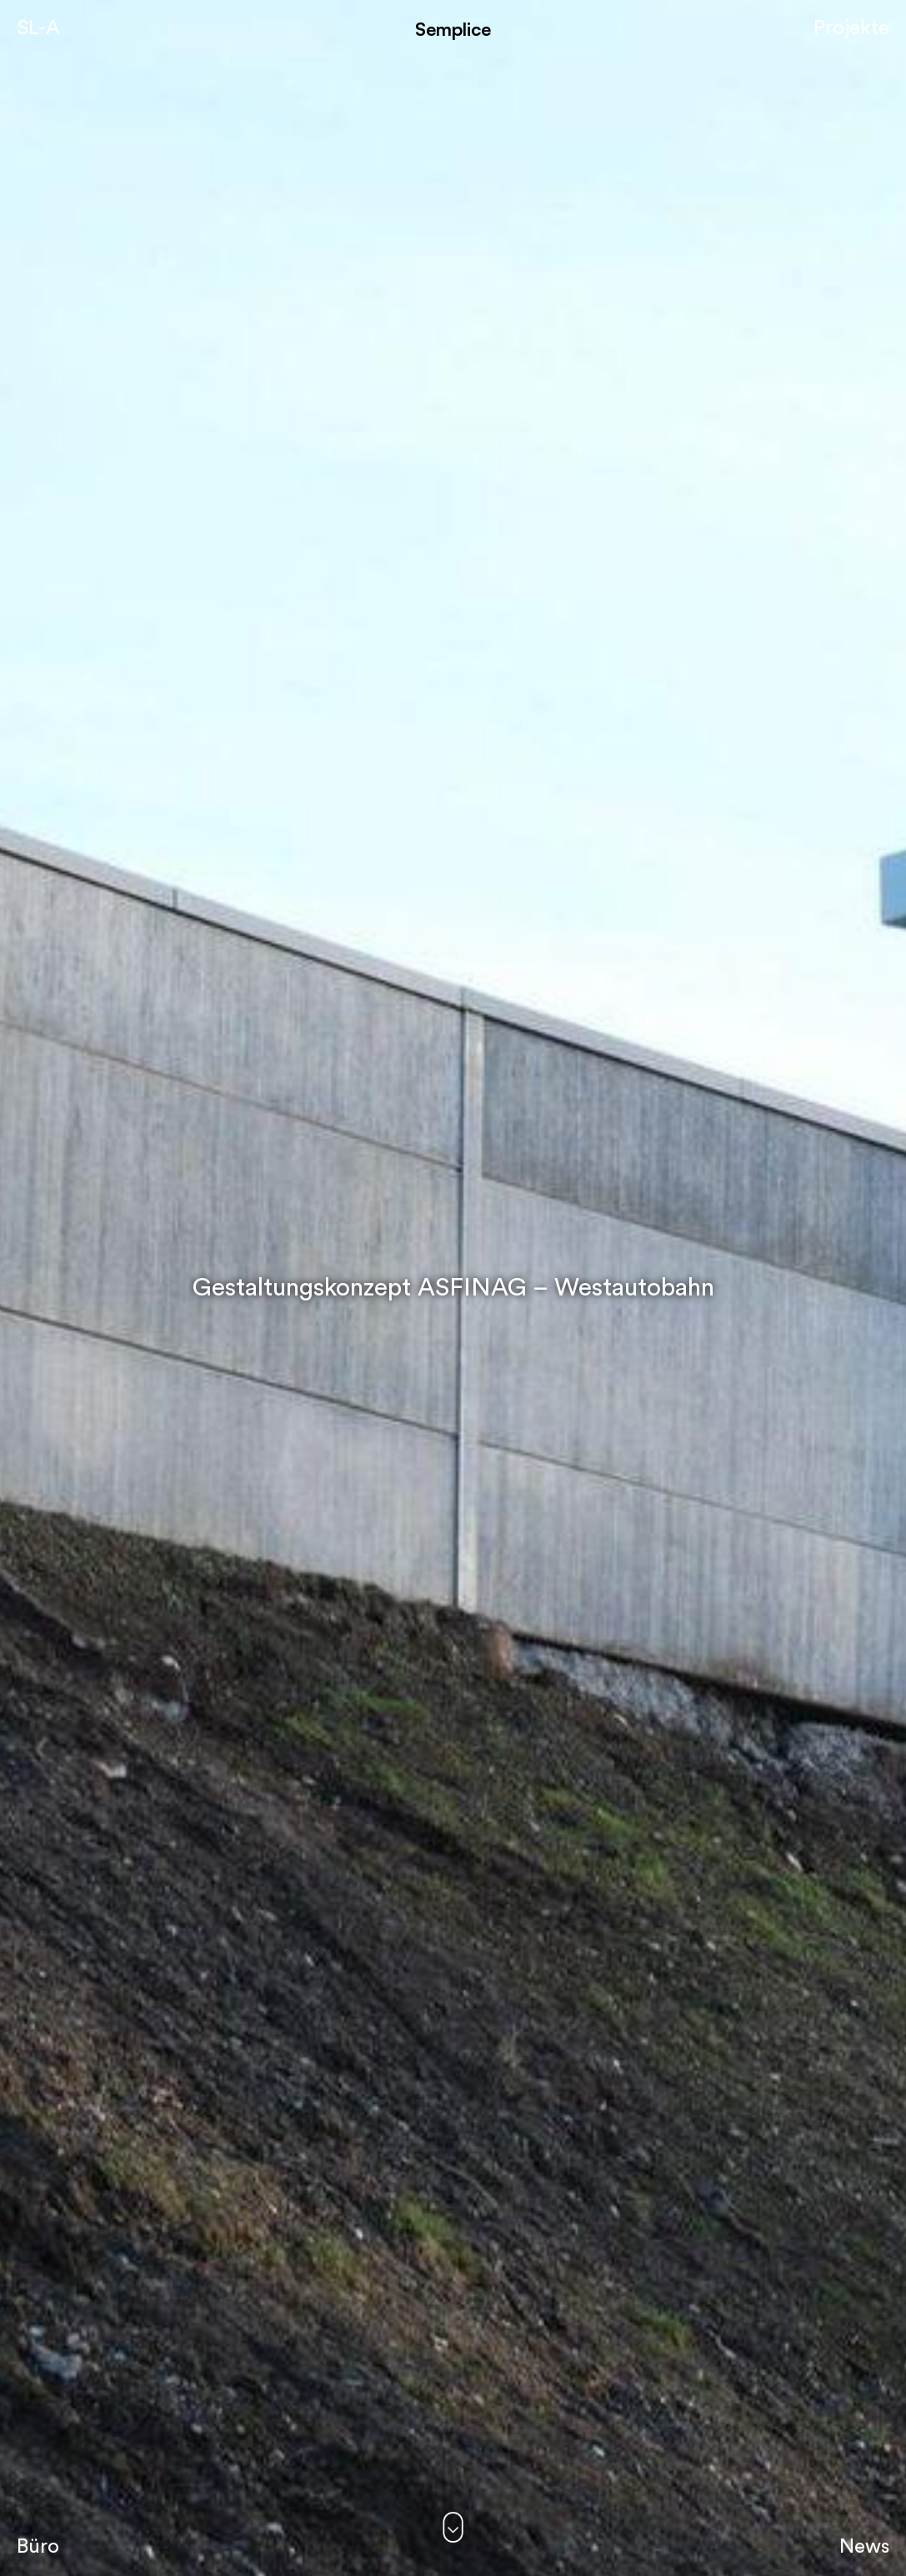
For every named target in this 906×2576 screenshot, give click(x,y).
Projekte (851, 28)
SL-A (38, 28)
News (864, 2547)
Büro (38, 2547)
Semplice (453, 28)
